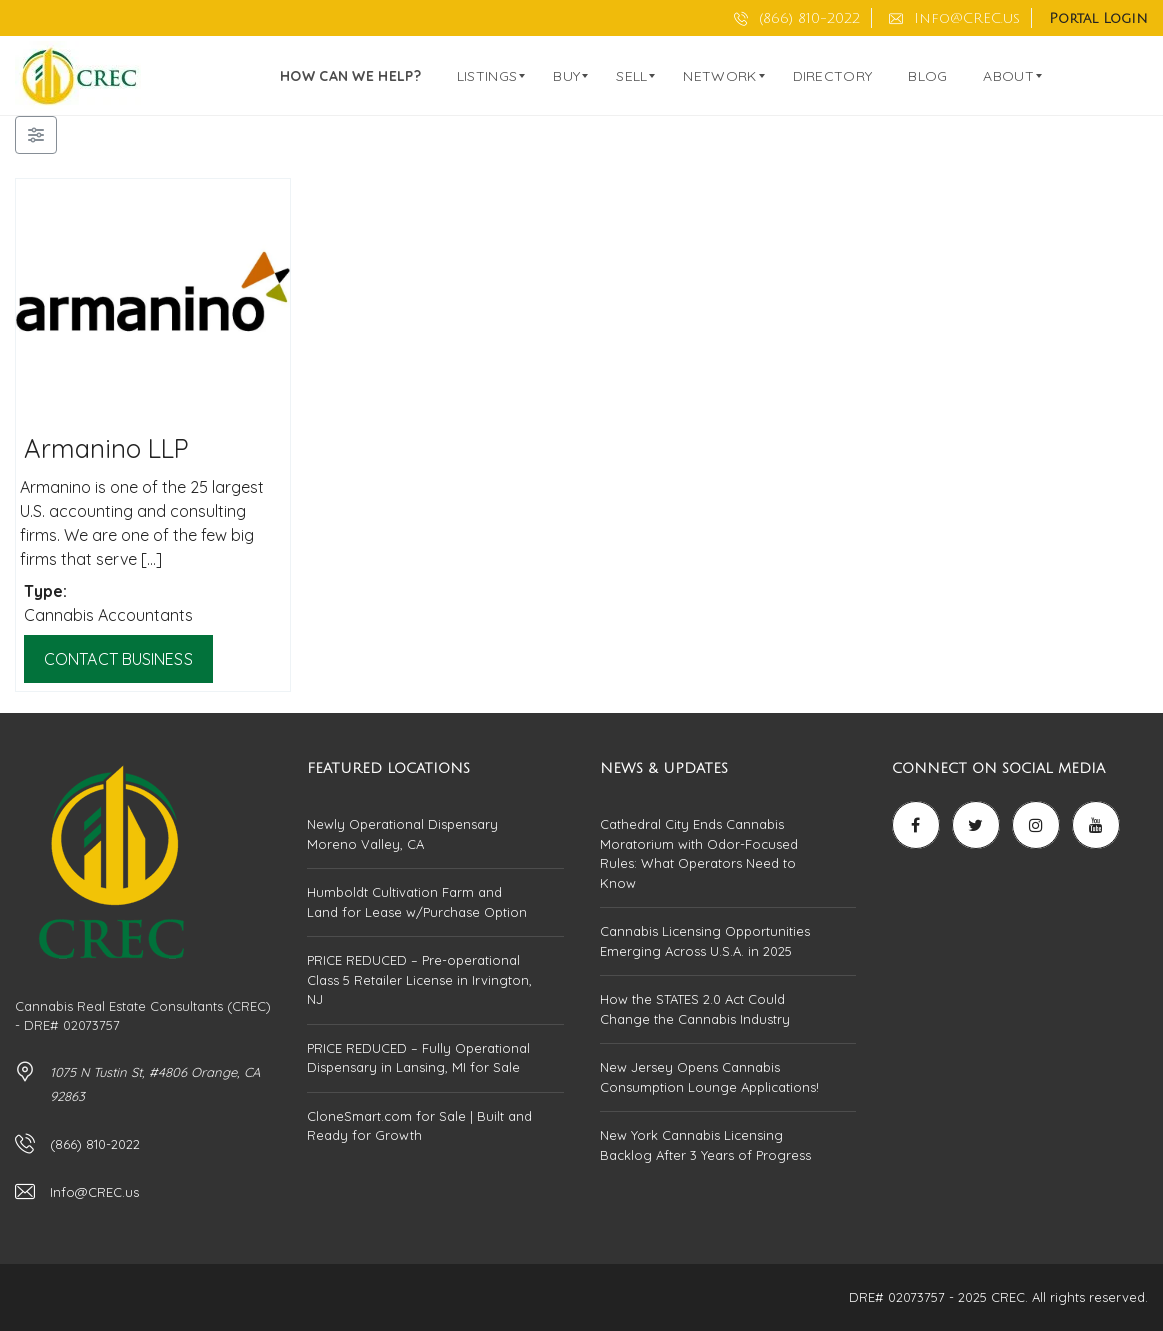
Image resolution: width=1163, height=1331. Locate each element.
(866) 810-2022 (797, 18)
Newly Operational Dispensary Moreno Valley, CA (402, 834)
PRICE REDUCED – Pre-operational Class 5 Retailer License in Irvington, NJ (419, 979)
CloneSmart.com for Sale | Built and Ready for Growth (419, 1126)
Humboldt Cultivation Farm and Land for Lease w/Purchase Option (417, 902)
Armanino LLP (106, 448)
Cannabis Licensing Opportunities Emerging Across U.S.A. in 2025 (705, 941)
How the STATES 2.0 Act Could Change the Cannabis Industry (695, 1009)
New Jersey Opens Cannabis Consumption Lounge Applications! (709, 1077)
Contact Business (118, 659)
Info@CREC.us (954, 18)
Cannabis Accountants (108, 615)
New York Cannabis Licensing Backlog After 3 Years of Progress (705, 1145)
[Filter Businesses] (36, 135)
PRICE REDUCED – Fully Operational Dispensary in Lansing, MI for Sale (418, 1058)
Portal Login (1098, 18)
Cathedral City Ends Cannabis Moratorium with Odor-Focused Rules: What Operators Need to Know (699, 853)
